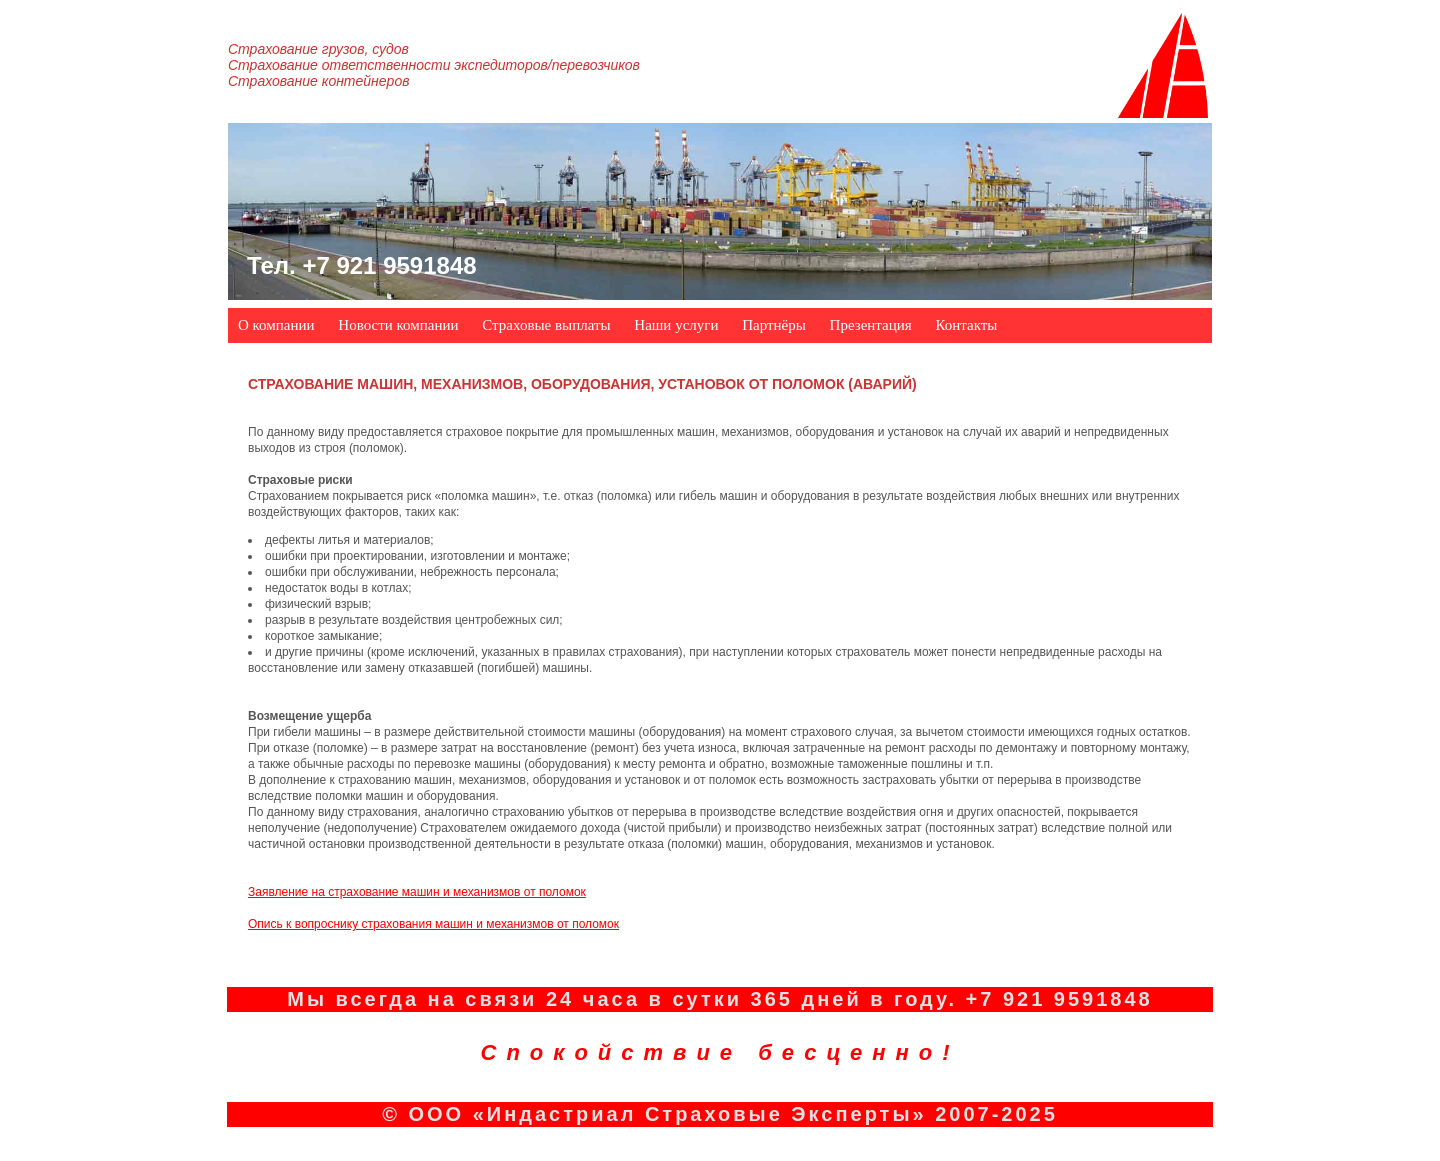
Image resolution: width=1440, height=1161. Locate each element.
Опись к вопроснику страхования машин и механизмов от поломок (433, 924)
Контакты (966, 325)
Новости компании (398, 325)
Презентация (871, 325)
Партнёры (774, 325)
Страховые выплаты (546, 325)
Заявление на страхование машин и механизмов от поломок (417, 892)
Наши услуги (676, 325)
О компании (276, 325)
